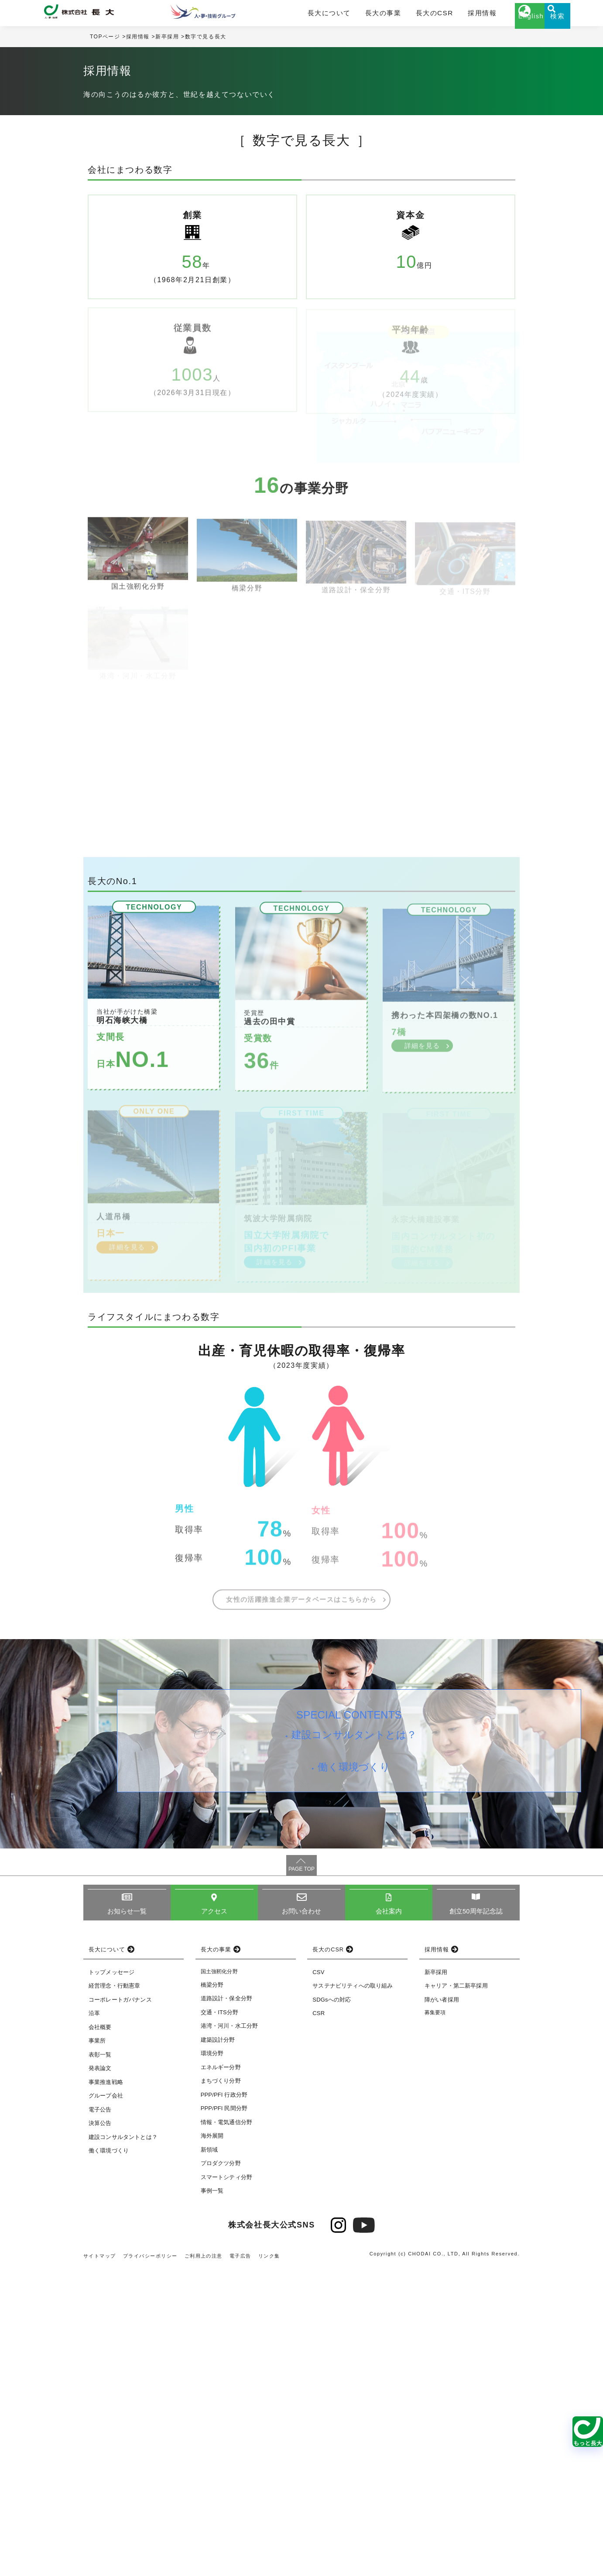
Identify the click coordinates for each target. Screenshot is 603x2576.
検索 (541, 25)
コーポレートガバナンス (120, 2307)
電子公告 (100, 2417)
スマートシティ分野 (226, 2485)
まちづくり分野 (221, 2388)
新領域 (209, 2457)
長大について (317, 16)
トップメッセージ (111, 2280)
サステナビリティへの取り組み (352, 2293)
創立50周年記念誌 (475, 2218)
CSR (318, 2321)
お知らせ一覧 (127, 2218)
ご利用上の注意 (204, 2563)
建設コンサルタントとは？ (357, 2045)
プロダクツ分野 (221, 2471)
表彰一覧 (100, 2362)
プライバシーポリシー (150, 2563)
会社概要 (100, 2335)
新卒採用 (168, 43)
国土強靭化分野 (219, 2279)
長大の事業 (363, 16)
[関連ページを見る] (587, 2431)
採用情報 (447, 16)
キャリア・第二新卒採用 (456, 2293)
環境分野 (212, 2361)
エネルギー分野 (221, 2375)
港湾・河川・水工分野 (229, 2333)
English (498, 25)
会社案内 (389, 2218)
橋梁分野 (212, 2292)
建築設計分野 (218, 2347)
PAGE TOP (301, 2176)
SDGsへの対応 (331, 2307)
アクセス (214, 2218)
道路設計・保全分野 (226, 2306)
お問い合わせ (302, 2218)
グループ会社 (106, 2403)
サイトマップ (99, 2563)
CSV (318, 2280)
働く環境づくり (357, 2083)
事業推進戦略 (106, 2390)
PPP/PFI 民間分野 (224, 2416)
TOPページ (105, 43)
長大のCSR (407, 16)
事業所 (97, 2348)
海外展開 (212, 2443)
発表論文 (100, 2376)
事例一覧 (212, 2498)
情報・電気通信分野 (226, 2430)
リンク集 (270, 2563)
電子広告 (242, 2563)
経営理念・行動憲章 (114, 2293)
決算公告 (100, 2431)
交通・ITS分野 (220, 2320)
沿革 (94, 2321)
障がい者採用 (442, 2307)
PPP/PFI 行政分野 (224, 2402)
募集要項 (435, 2320)
